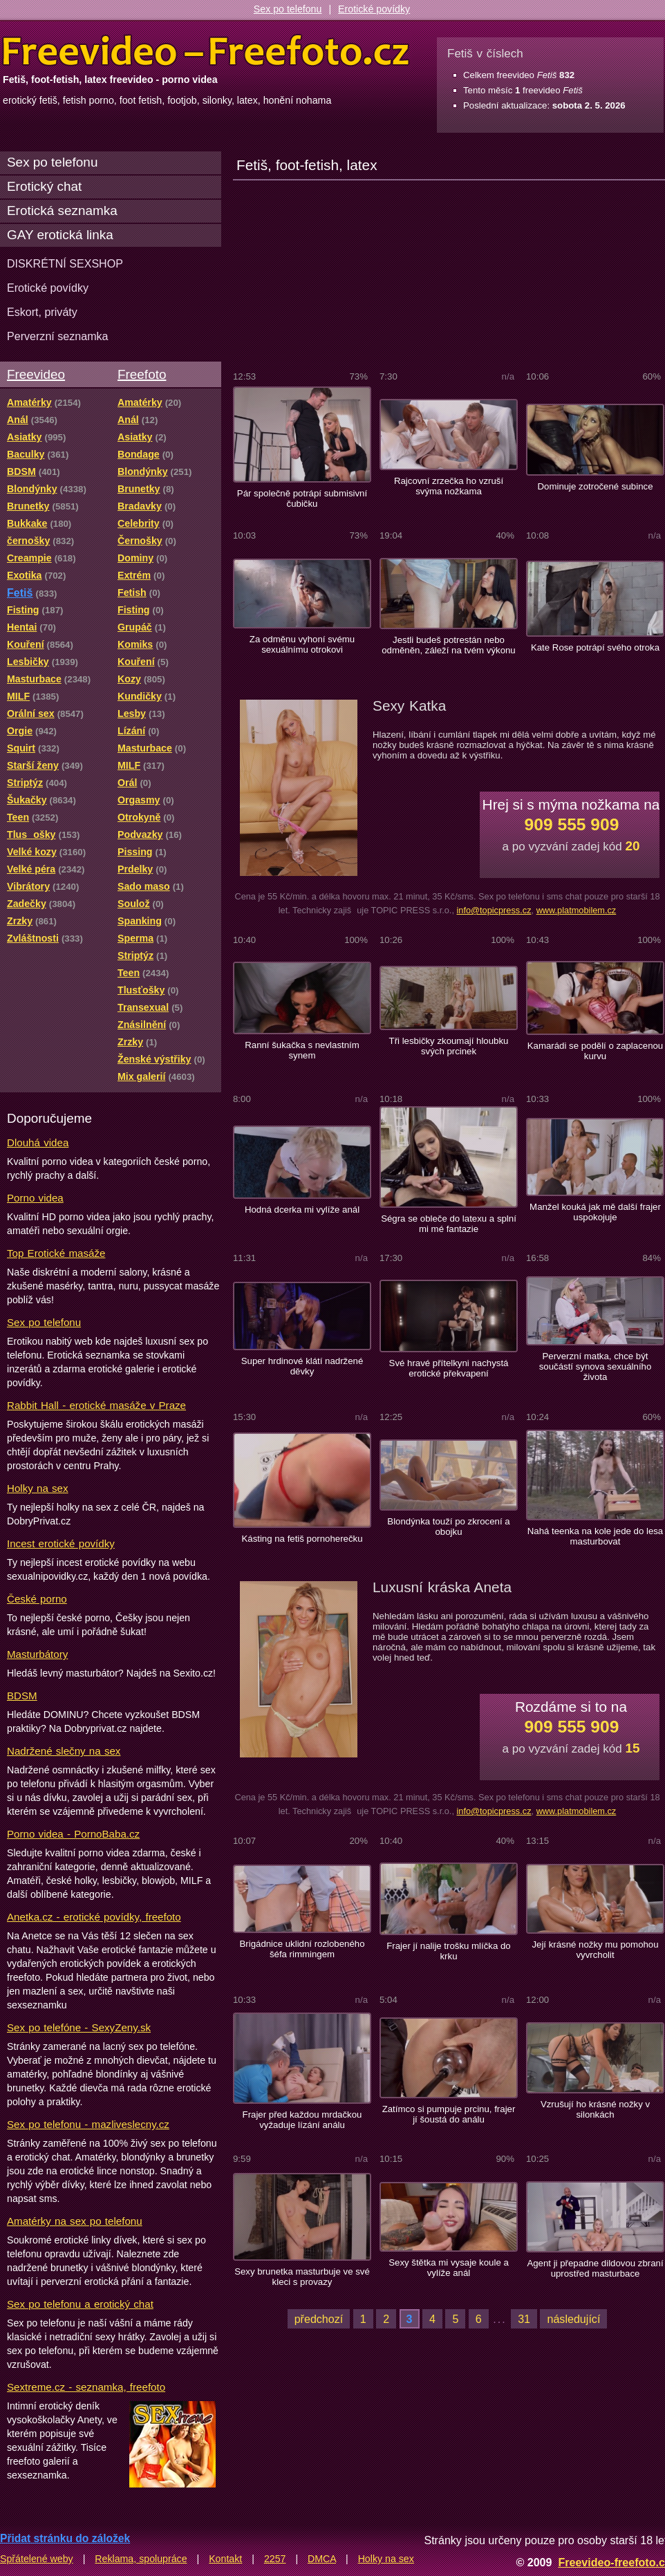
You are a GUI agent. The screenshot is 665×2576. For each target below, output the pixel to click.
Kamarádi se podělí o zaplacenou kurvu (595, 1050)
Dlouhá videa (37, 1142)
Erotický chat (44, 186)
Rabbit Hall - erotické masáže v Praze (96, 1405)
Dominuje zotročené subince (595, 486)
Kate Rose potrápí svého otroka (595, 647)
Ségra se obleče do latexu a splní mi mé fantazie (448, 1223)
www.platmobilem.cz (576, 910)
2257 (275, 2558)
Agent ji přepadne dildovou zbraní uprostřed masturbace (595, 2268)
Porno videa (35, 1198)
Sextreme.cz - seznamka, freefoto (86, 2387)
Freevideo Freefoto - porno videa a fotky (206, 51)
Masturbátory (37, 1654)
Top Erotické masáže (56, 1253)
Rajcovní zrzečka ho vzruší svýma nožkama (448, 486)
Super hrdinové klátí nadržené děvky (302, 1366)
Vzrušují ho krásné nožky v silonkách (595, 2109)
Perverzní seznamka (58, 336)
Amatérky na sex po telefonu (74, 2221)
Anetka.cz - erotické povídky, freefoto (94, 1917)
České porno (37, 1599)
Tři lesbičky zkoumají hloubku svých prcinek (449, 1046)
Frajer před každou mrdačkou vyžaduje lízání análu (302, 2119)
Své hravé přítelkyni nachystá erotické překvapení (449, 1368)
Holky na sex (37, 1488)
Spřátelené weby (36, 2558)
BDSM (22, 1695)
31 (524, 2319)
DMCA (322, 2558)
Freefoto (142, 374)
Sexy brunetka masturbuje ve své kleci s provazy (302, 2276)
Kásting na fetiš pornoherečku (301, 1538)
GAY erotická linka (60, 234)
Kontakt (225, 2558)
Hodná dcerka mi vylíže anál (302, 1209)
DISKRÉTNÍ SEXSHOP (65, 263)
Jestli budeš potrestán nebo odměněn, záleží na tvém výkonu (448, 645)
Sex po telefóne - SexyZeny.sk (79, 2027)
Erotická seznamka (62, 210)
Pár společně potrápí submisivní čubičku (302, 498)
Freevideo (36, 374)
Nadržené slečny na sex (63, 1751)
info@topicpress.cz (493, 910)
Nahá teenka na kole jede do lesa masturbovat (595, 1536)
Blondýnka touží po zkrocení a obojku (448, 1526)
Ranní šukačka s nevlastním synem (302, 1050)
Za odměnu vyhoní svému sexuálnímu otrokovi (302, 644)
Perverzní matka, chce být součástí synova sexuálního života (595, 1366)
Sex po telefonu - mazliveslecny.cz (88, 2124)
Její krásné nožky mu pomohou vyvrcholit (595, 1949)
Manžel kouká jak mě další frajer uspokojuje (595, 1212)
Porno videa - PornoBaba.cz (73, 1834)
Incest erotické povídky (61, 1543)
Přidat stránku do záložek (65, 2538)
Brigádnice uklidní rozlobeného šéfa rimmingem (302, 1949)
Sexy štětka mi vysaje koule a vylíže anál (448, 2267)
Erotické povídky (374, 9)
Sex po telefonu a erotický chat (80, 2304)
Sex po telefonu (288, 9)
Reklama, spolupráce (141, 2558)
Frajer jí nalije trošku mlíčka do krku (448, 1951)
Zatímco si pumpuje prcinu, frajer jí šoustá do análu (449, 2114)
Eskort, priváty (42, 312)
